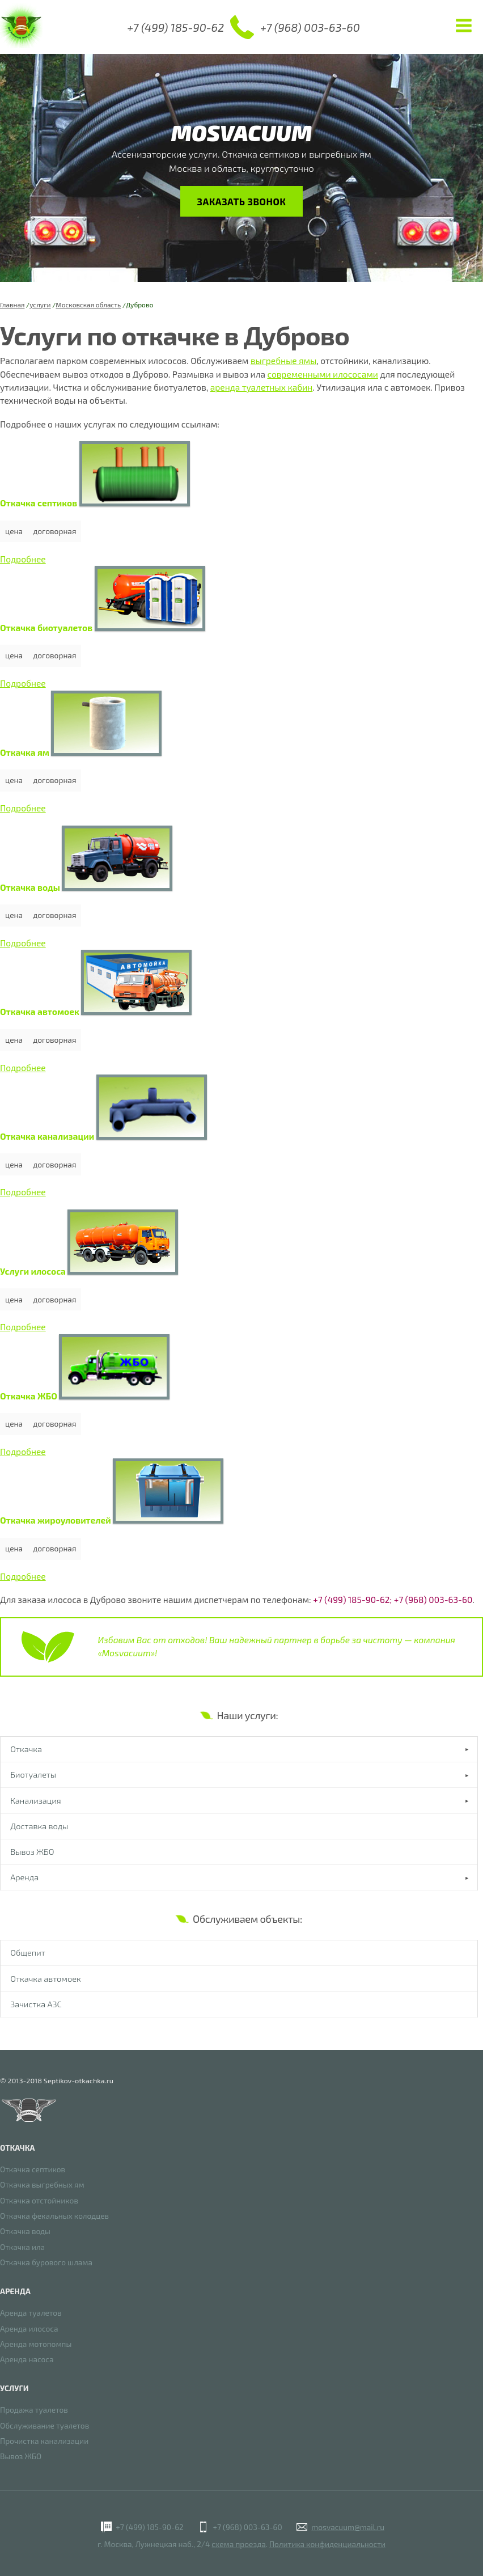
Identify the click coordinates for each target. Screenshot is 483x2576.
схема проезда (238, 2544)
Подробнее (23, 559)
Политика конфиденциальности (327, 2544)
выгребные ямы (283, 361)
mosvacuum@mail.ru (347, 2527)
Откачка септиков (32, 2169)
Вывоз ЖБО (32, 1855)
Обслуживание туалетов (44, 2425)
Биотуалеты (34, 1775)
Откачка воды (25, 2231)
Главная (12, 304)
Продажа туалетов (34, 2410)
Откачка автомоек (46, 1983)
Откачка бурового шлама (46, 2263)
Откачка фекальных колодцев (54, 2215)
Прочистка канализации (44, 2441)
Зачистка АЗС (36, 2010)
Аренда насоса (27, 2359)
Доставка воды (40, 1828)
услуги (39, 304)
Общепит (28, 1957)
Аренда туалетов (31, 2313)
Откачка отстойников (39, 2200)
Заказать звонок (241, 201)
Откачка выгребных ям (42, 2185)
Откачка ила (22, 2247)
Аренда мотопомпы (35, 2344)
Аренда (25, 1881)
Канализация (36, 1802)
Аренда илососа (29, 2328)
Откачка (27, 1749)
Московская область (88, 304)
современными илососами (322, 374)
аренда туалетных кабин (261, 387)
